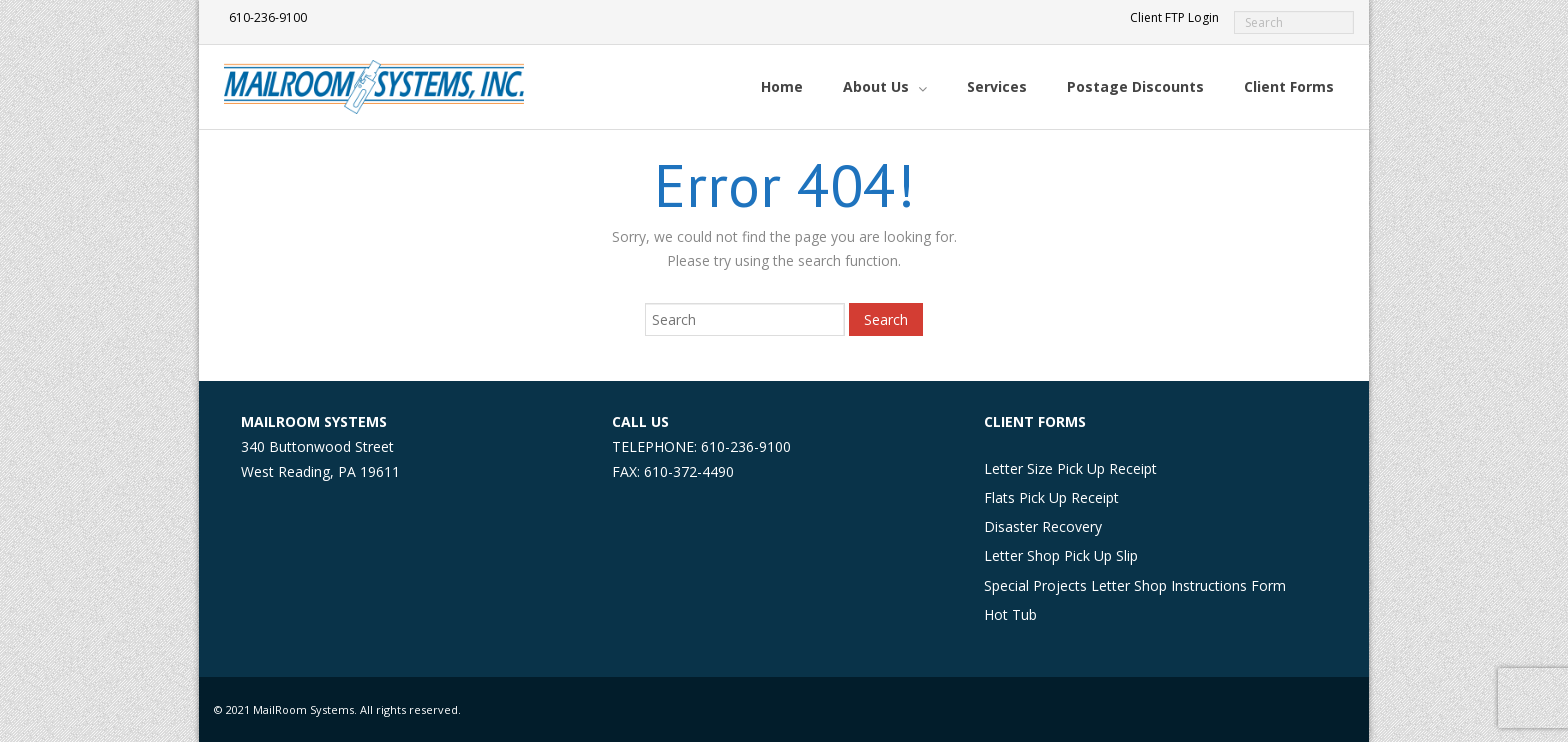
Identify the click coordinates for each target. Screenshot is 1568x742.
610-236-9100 (268, 17)
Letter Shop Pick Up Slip (1061, 555)
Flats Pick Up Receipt (1051, 497)
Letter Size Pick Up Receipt (1070, 468)
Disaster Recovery (1043, 526)
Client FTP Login (1174, 17)
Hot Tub (1010, 614)
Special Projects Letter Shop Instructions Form (1135, 585)
